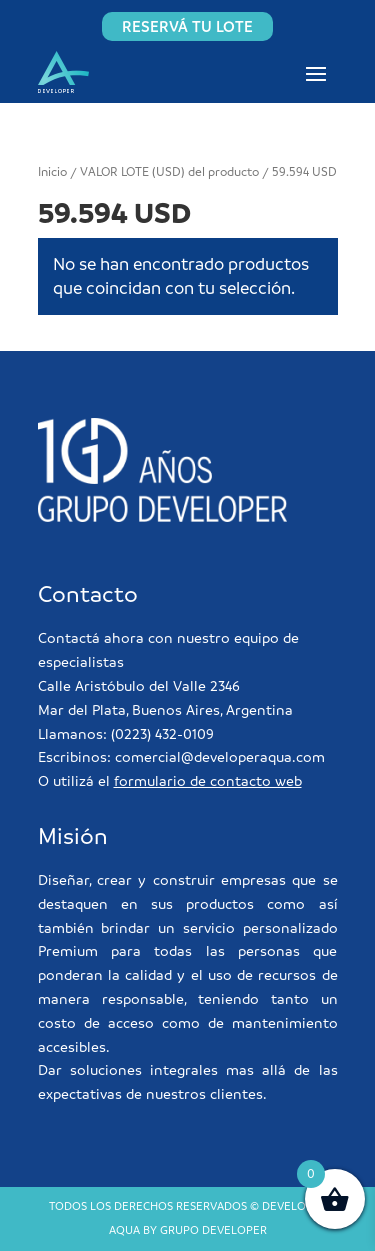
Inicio (52, 172)
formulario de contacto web (208, 781)
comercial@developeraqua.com (220, 757)
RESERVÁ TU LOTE (187, 26)
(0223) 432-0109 (162, 734)
